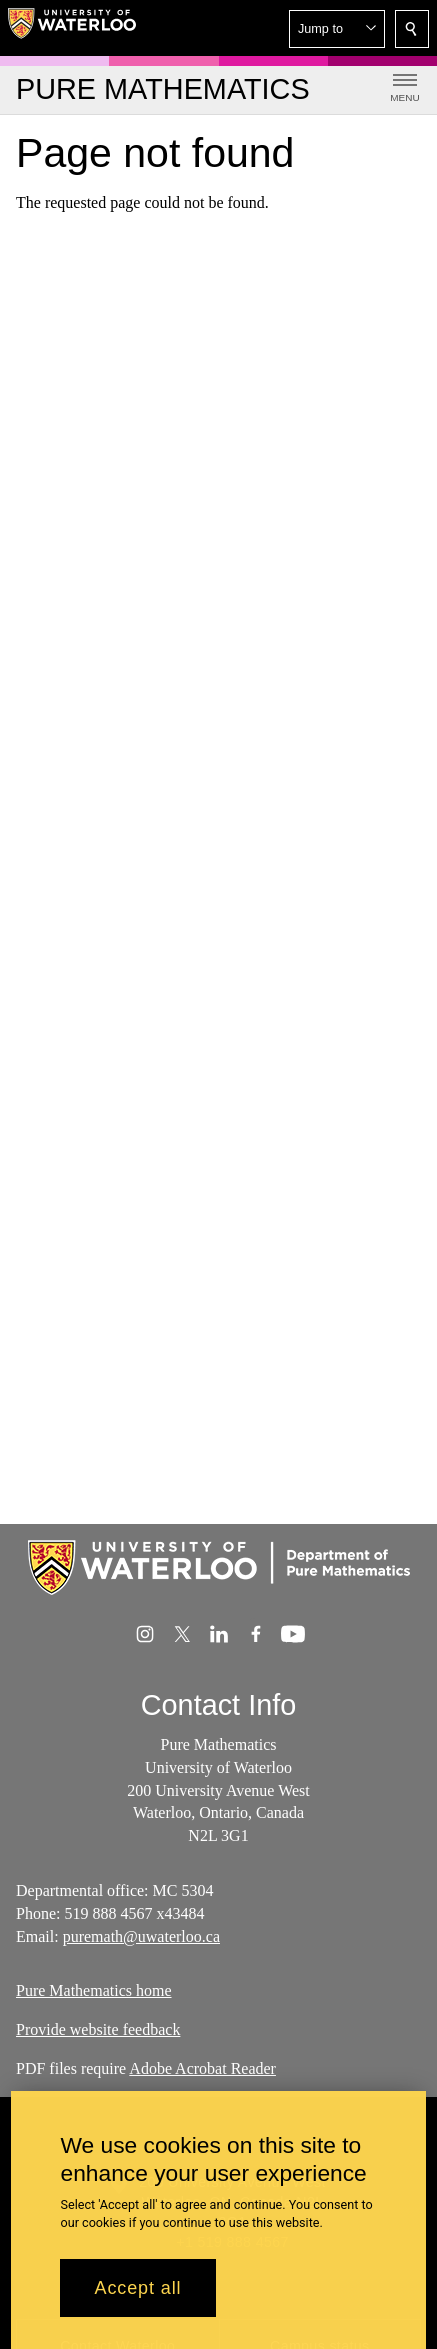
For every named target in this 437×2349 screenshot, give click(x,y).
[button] (337, 29)
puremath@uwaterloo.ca (141, 1935)
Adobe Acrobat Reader (202, 2068)
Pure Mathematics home (94, 1990)
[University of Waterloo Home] (72, 28)
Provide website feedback (98, 2029)
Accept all (137, 2294)
